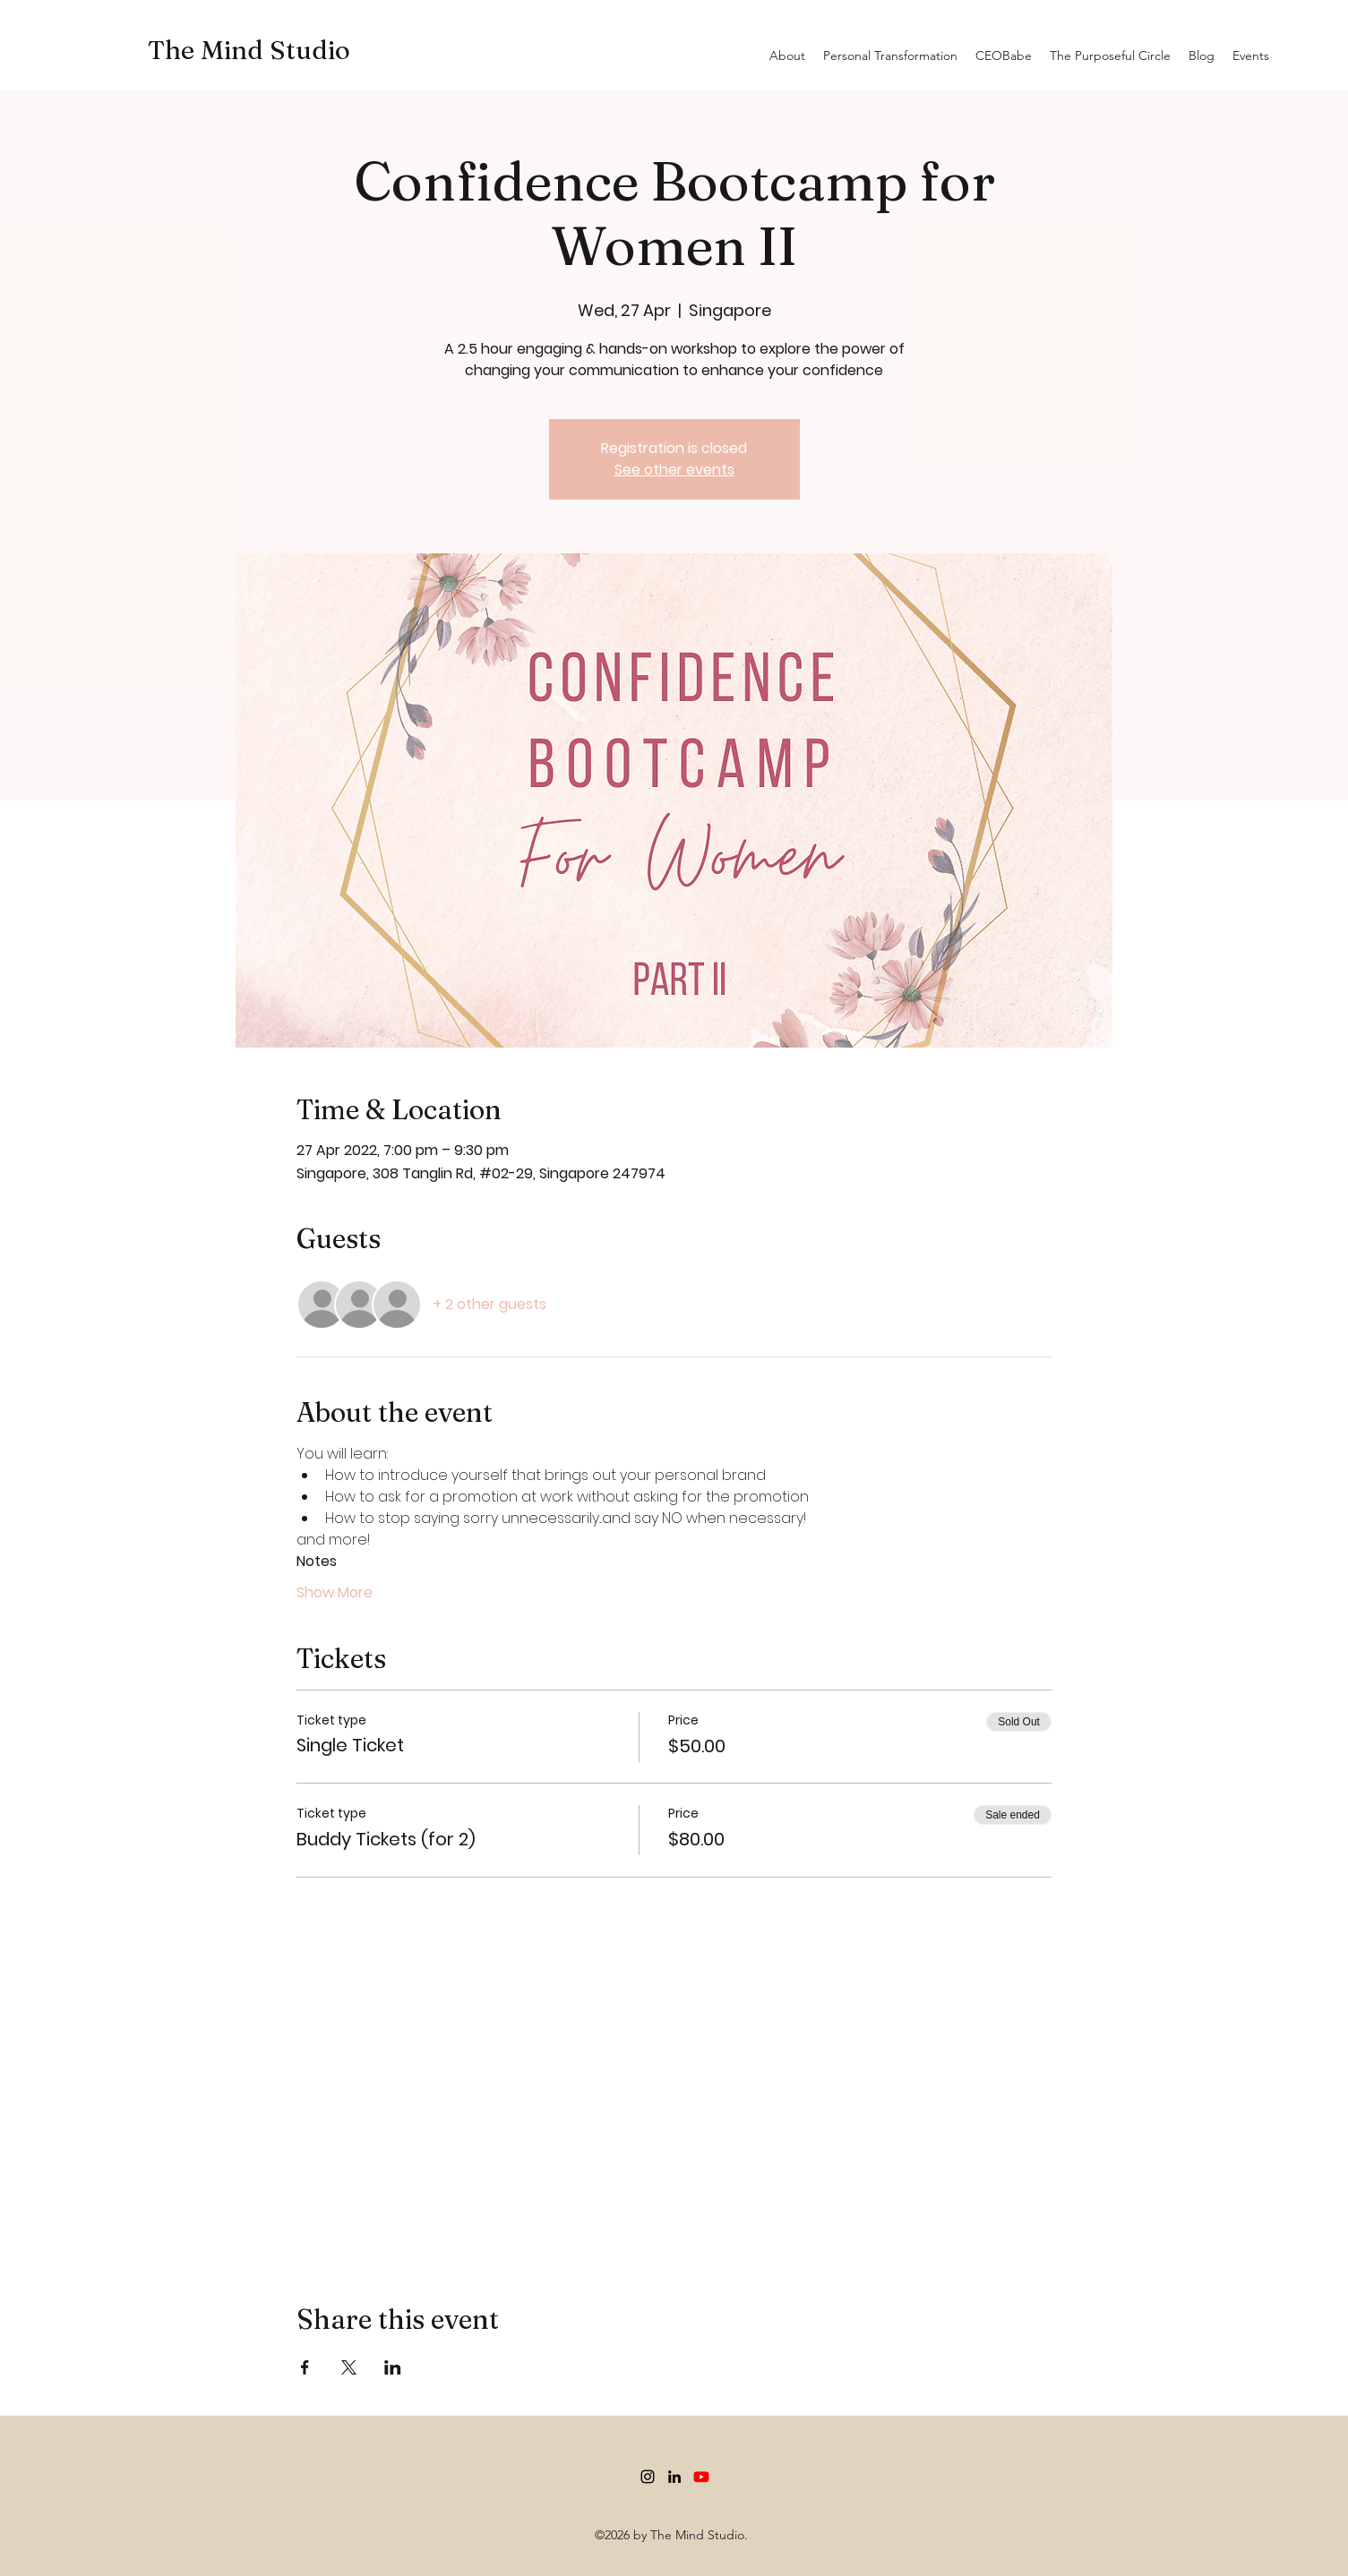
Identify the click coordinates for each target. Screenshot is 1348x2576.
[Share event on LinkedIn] (392, 2367)
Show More (334, 1593)
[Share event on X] (348, 2367)
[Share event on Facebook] (304, 2367)
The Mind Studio (249, 49)
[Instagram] (648, 2477)
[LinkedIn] (674, 2477)
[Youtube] (701, 2477)
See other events (674, 469)
